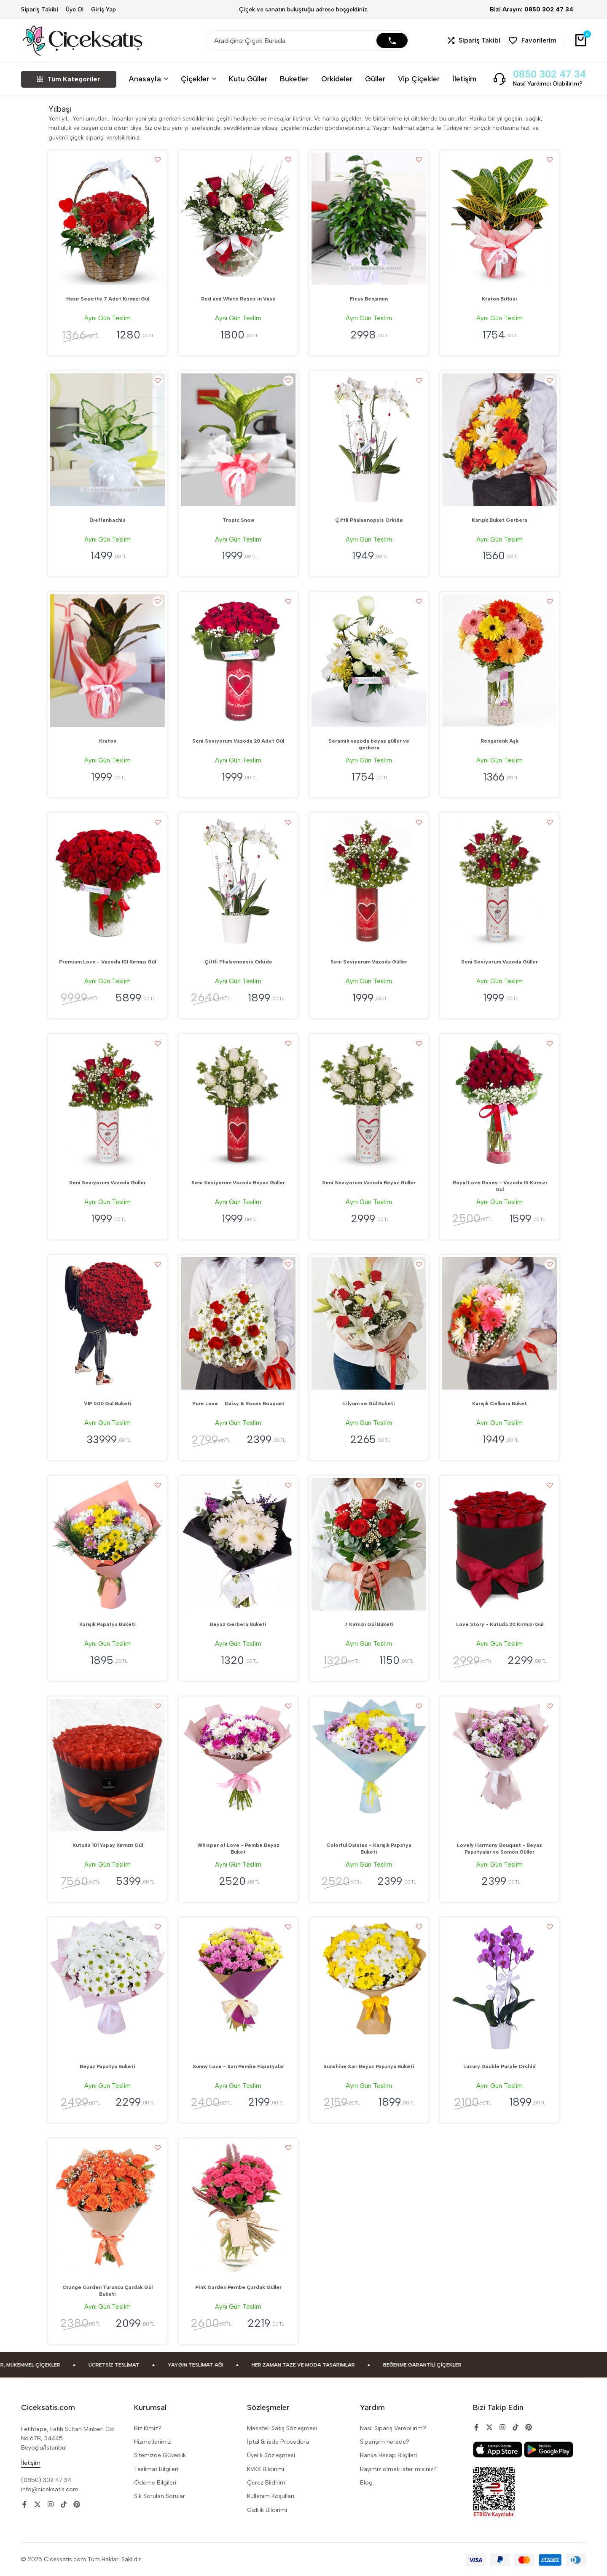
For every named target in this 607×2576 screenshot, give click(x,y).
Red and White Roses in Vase (238, 299)
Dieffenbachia (107, 520)
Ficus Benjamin (369, 299)
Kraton (107, 741)
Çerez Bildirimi (267, 2482)
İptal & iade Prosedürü (278, 2441)
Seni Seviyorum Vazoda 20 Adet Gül (238, 741)
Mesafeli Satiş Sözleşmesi (282, 2428)
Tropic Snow (238, 520)
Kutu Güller (248, 78)
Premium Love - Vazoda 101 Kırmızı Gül (107, 962)
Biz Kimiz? (147, 2428)
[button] (474, 40)
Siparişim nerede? (384, 2441)
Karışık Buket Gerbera (499, 520)
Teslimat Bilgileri (156, 2469)
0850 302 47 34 (549, 74)
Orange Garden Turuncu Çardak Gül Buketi (107, 2290)
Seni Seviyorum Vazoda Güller (368, 962)
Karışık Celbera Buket (499, 1403)
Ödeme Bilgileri (155, 2482)
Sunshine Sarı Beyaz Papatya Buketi (368, 2066)
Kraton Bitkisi (499, 299)
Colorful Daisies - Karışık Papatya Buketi (368, 1848)
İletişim (464, 78)
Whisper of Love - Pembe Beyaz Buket (238, 1848)
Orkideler (336, 78)
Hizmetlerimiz (152, 2441)
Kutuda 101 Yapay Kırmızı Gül (108, 1845)
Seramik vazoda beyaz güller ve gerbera (368, 744)
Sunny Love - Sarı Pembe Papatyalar (238, 2066)
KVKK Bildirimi (265, 2469)
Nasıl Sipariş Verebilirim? (393, 2428)
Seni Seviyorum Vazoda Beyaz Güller (238, 1183)
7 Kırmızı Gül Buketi (369, 1624)
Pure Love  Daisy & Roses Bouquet (238, 1403)
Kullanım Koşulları (270, 2496)
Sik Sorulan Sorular (159, 2496)
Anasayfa (145, 78)
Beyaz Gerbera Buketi (238, 1624)
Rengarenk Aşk (499, 741)
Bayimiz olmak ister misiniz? (398, 2469)
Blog (366, 2482)
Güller (375, 78)
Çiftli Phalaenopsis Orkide (369, 520)
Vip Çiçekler (419, 78)
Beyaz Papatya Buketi (107, 2066)
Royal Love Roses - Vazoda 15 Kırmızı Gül (500, 1186)
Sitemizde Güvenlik (160, 2455)
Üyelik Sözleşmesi (271, 2455)
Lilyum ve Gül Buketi (369, 1403)
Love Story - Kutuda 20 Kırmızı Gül (499, 1624)
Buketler (294, 78)
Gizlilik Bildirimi (267, 2510)
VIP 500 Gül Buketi (108, 1403)
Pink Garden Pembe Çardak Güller (238, 2287)
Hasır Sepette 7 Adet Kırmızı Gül (107, 299)
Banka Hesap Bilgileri (388, 2455)
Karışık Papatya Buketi (107, 1624)
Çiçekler (195, 78)
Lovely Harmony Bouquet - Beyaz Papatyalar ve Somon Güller (499, 1848)
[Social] (24, 2504)
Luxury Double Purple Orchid (499, 2066)
